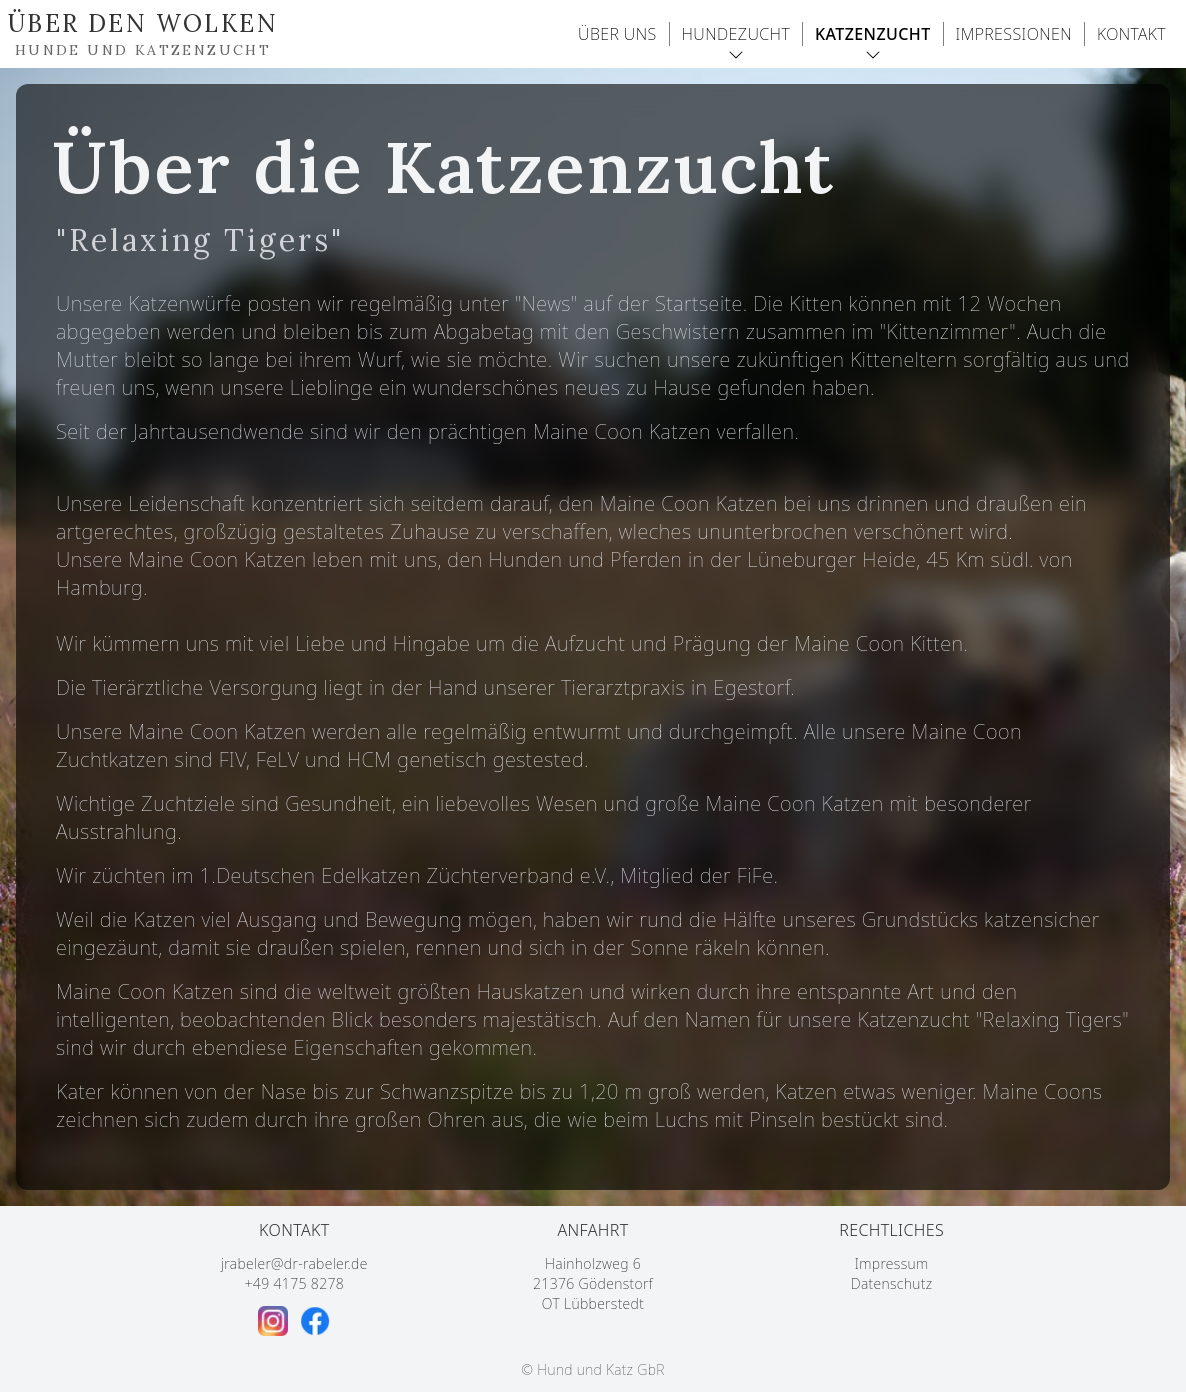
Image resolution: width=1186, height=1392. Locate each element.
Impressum (892, 1263)
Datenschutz (892, 1283)
